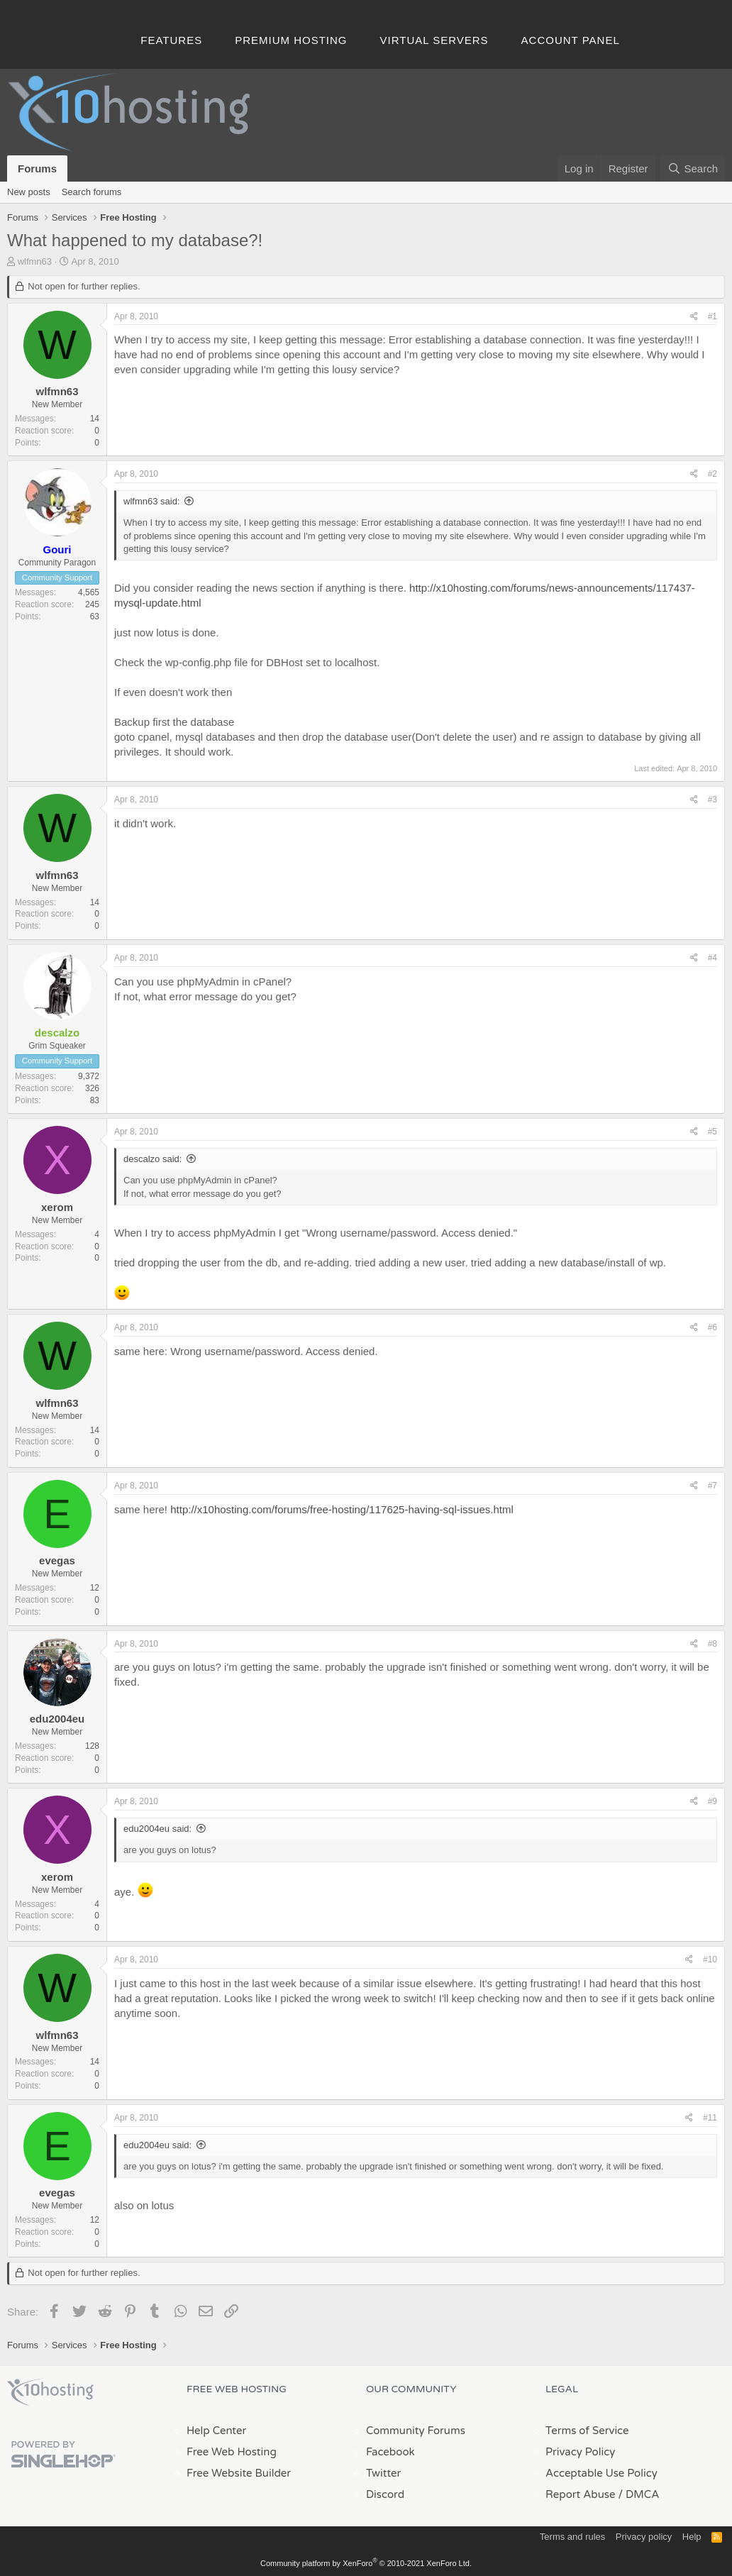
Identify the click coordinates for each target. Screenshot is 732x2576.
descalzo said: (152, 1159)
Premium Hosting (291, 40)
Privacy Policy (580, 2451)
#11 (710, 2118)
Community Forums (415, 2430)
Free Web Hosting (232, 2451)
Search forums (92, 192)
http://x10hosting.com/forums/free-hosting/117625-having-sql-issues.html (342, 1509)
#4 (712, 958)
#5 (712, 1132)
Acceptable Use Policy (601, 2473)
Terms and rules (572, 2536)
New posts (28, 192)
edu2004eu (57, 1719)
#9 (712, 1801)
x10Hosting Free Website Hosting (50, 2392)
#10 (710, 1959)
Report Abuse (580, 2494)
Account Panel (570, 40)
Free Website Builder (239, 2473)
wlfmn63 (35, 261)
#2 (712, 474)
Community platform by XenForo (366, 2563)
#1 (712, 316)
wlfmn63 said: (151, 501)
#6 (712, 1327)
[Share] (694, 317)
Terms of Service (587, 2430)
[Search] (692, 168)
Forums (37, 168)
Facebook (390, 2451)
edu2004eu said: (157, 1828)
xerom (57, 1207)
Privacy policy (644, 2536)
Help (692, 2536)
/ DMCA (638, 2494)
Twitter (383, 2473)
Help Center (216, 2430)
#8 (712, 1644)
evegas (57, 1560)
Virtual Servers (434, 40)
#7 (712, 1486)
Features (171, 40)
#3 (712, 800)
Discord (385, 2494)
